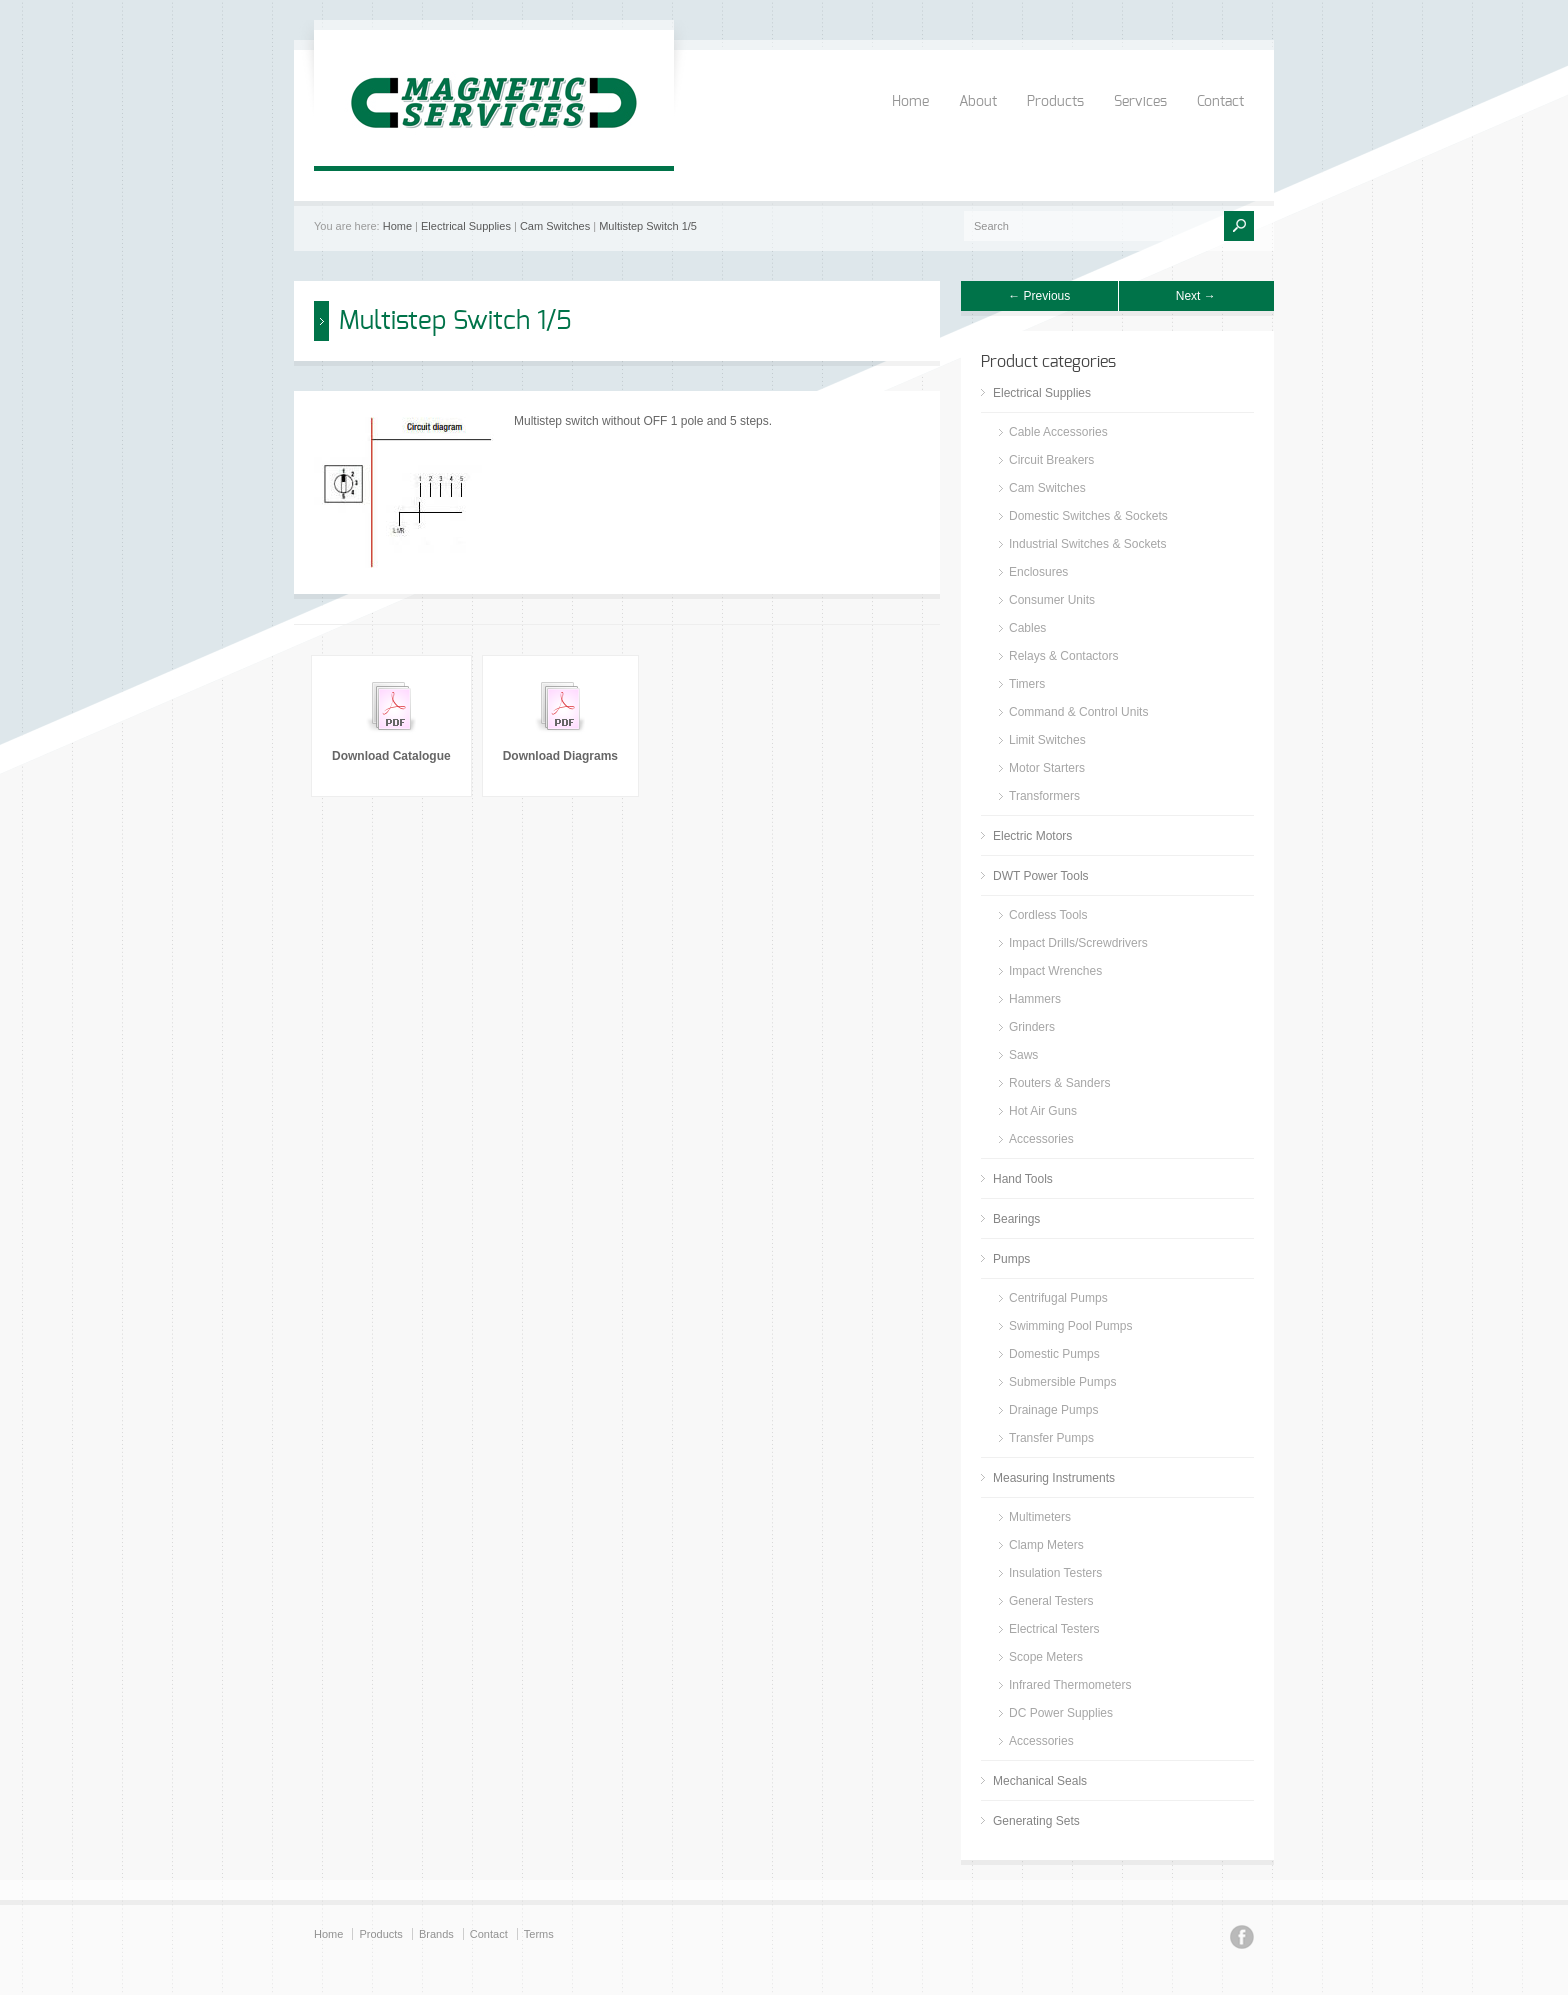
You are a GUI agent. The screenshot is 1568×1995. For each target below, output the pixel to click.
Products (1055, 102)
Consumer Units (1052, 600)
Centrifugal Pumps (1058, 1298)
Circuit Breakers (1051, 460)
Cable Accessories (1058, 432)
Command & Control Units (1078, 712)
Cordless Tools (1048, 915)
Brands (436, 1934)
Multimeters (1040, 1517)
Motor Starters (1047, 768)
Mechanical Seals (1040, 1781)
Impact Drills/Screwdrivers (1078, 943)
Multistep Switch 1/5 (648, 226)
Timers (1027, 684)
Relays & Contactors (1063, 656)
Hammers (1035, 999)
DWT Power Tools (1041, 876)
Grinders (1032, 1027)
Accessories (1041, 1139)
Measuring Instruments (1054, 1478)
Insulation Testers (1055, 1573)
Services (1140, 102)
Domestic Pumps (1054, 1354)
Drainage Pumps (1053, 1410)
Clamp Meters (1046, 1545)
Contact (1220, 102)
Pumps (1011, 1259)
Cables (1027, 628)
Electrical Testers (1054, 1629)
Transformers (1044, 796)
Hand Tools (1023, 1179)
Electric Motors (1032, 836)
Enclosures (1038, 572)
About (978, 102)
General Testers (1051, 1601)
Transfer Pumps (1051, 1438)
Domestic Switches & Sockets (1088, 516)
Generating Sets (1036, 1821)
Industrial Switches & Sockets (1087, 544)
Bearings (1016, 1219)
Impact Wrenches (1055, 971)
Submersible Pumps (1062, 1382)
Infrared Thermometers (1070, 1685)
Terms (539, 1934)
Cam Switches (555, 226)
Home (910, 102)
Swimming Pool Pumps (1070, 1326)
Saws (1023, 1055)
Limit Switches (1047, 740)
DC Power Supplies (1061, 1713)
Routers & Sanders (1059, 1083)
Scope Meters (1046, 1657)
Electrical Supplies (466, 226)
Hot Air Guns (1043, 1111)
